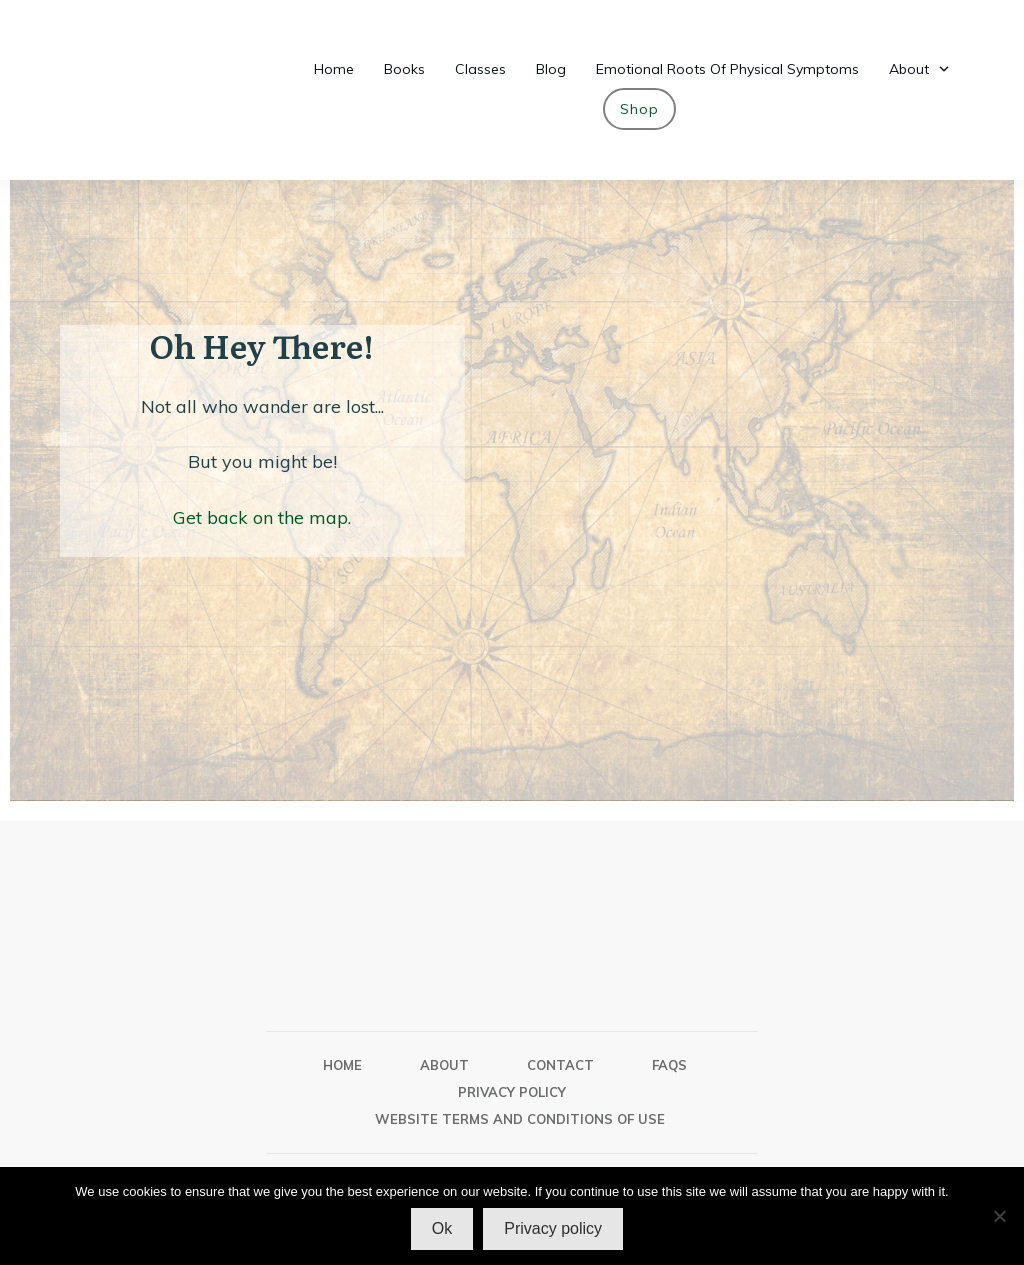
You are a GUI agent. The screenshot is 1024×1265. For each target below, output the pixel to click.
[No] (999, 1216)
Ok (442, 1228)
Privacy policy (553, 1228)
